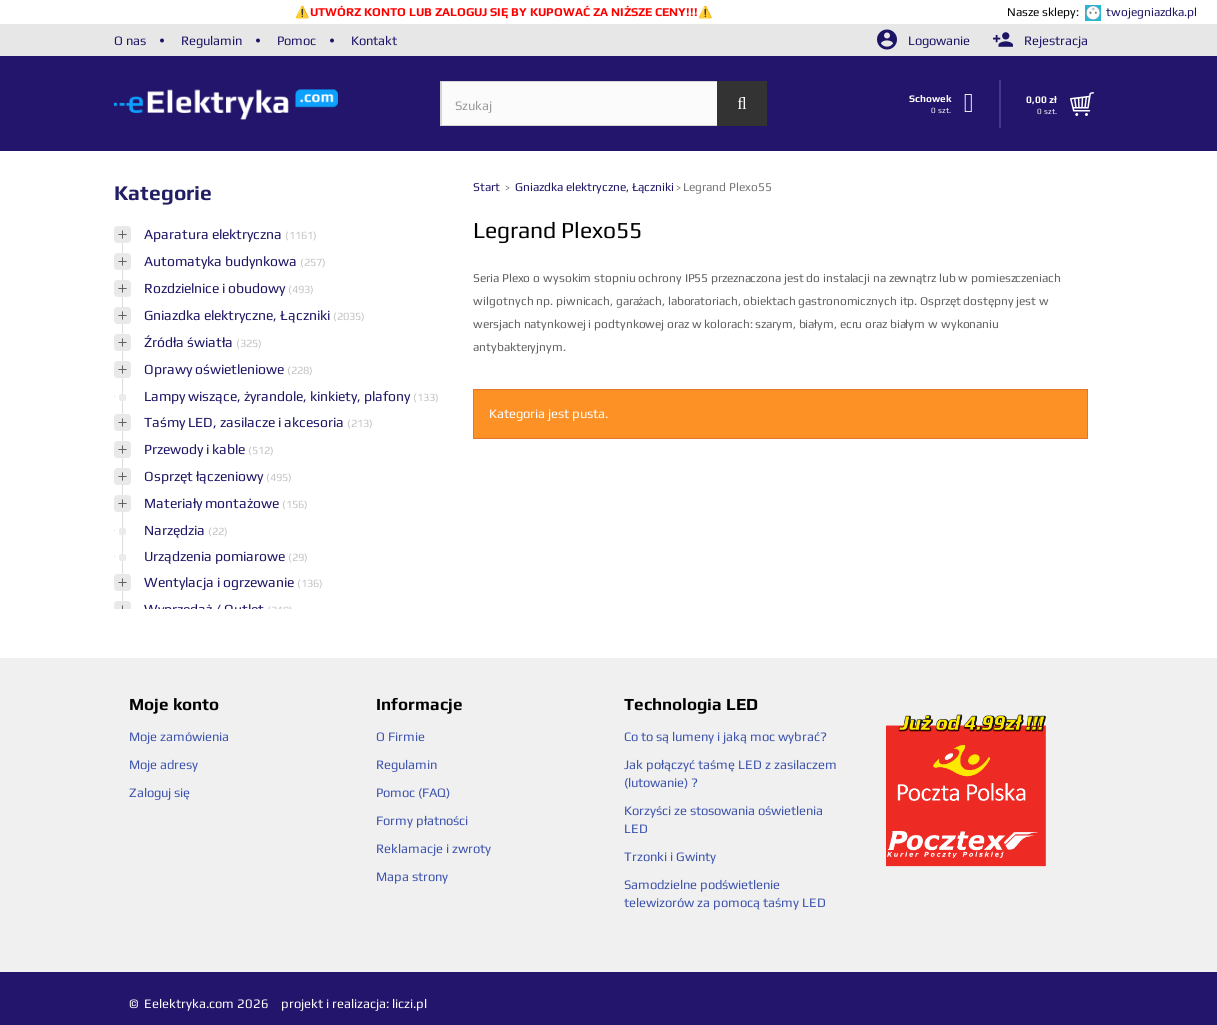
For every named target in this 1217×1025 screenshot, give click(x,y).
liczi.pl (409, 1003)
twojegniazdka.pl (1151, 12)
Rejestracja (1040, 40)
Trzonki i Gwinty (670, 856)
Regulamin (211, 40)
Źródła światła (190, 342)
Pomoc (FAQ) (413, 792)
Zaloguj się (159, 792)
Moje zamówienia (179, 736)
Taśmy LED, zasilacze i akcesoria (245, 422)
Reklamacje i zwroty (433, 848)
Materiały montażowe (213, 503)
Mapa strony (412, 876)
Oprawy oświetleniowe (215, 369)
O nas (130, 40)
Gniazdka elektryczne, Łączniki (238, 315)
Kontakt (374, 40)
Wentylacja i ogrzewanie (220, 582)
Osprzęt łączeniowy (205, 476)
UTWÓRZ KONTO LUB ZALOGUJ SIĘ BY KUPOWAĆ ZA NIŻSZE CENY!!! (504, 12)
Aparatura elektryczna (214, 234)
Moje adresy (163, 764)
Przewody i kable (196, 449)
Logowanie (925, 40)
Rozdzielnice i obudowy (216, 288)
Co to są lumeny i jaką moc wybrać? (725, 736)
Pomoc (296, 40)
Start (488, 187)
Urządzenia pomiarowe (216, 556)
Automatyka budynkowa (222, 261)
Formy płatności (422, 820)
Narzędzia (176, 530)
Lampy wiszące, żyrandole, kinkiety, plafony (278, 396)
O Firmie (400, 736)
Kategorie (163, 192)
